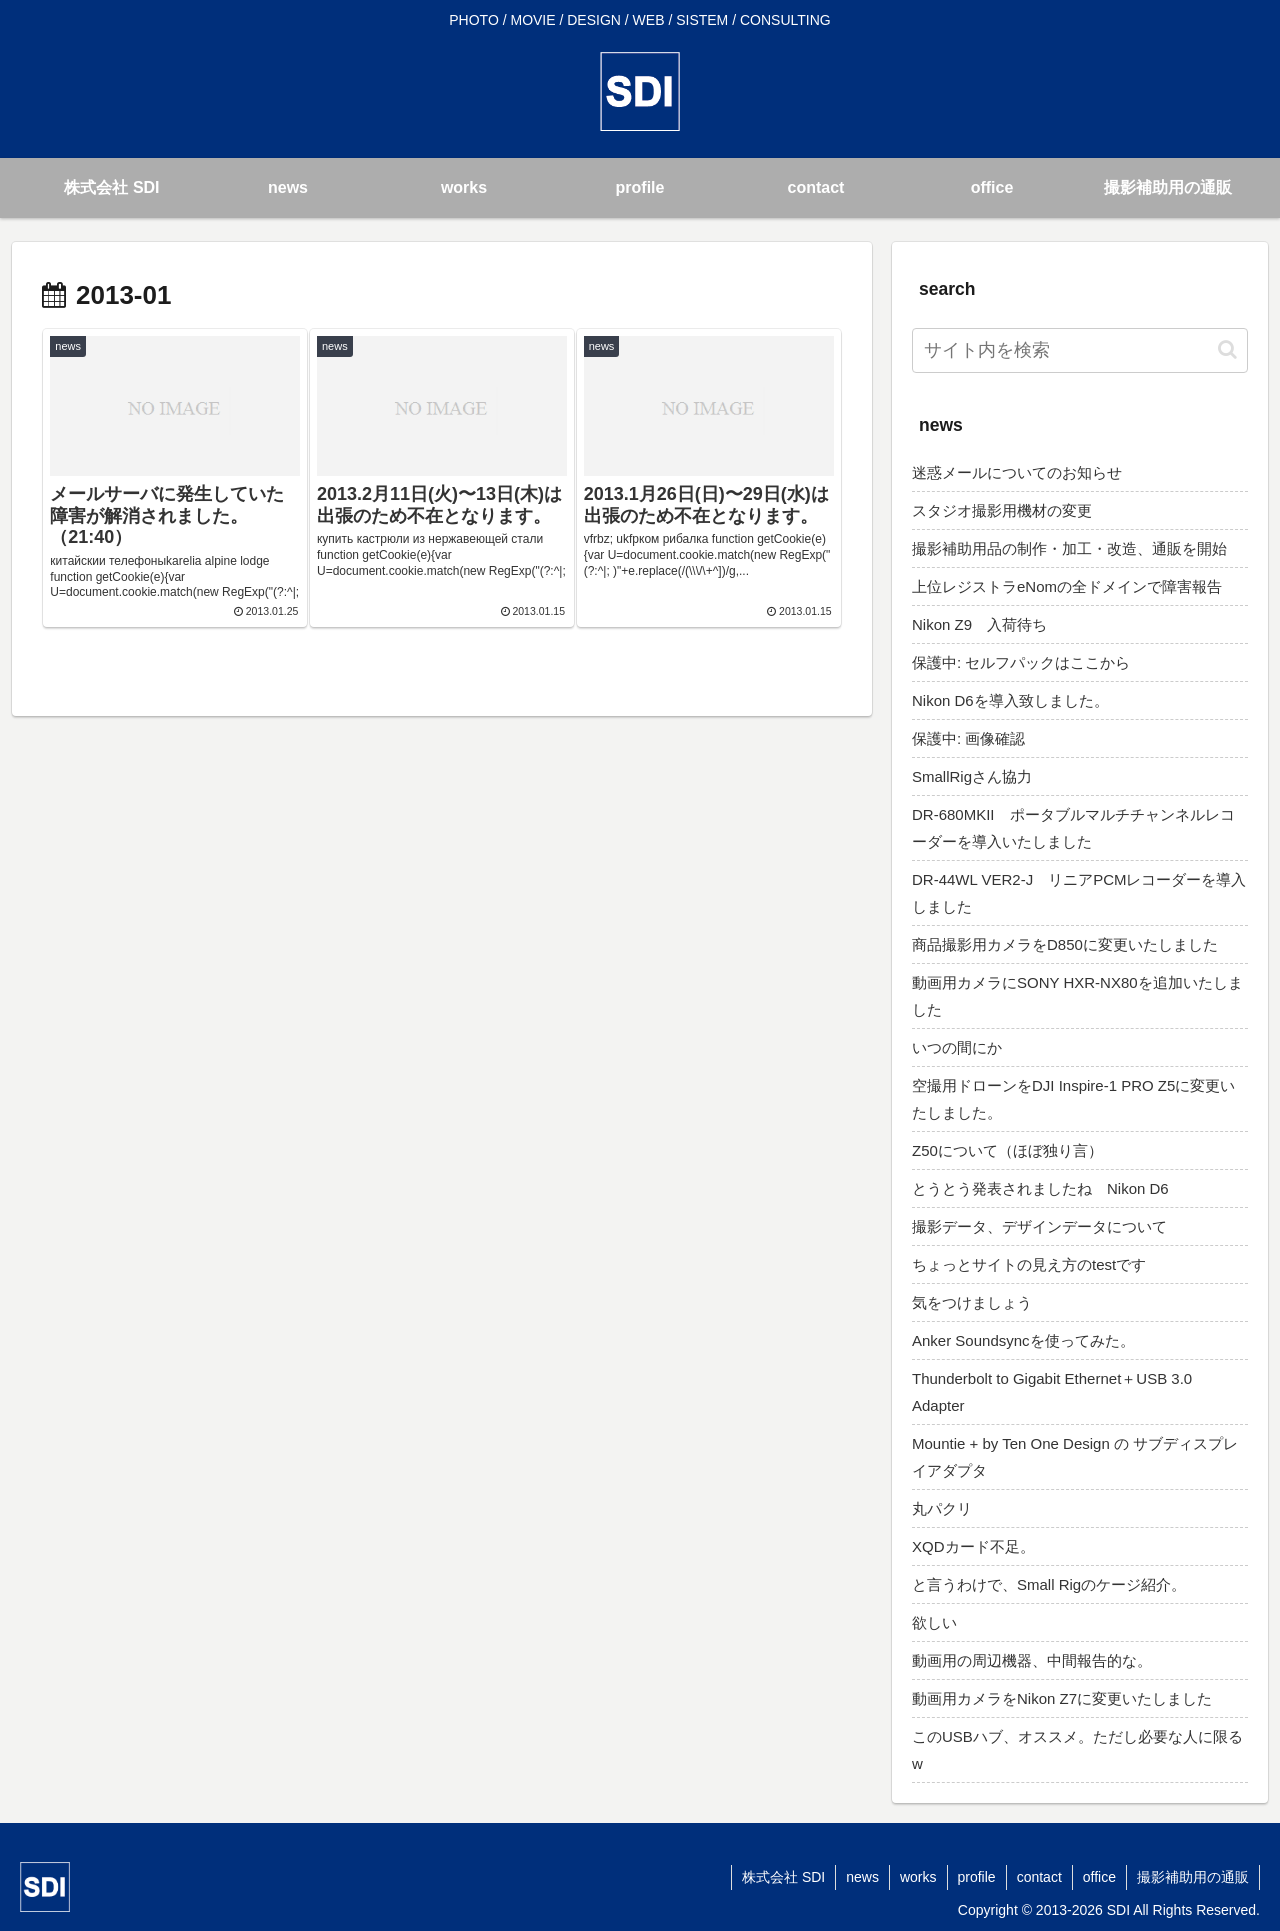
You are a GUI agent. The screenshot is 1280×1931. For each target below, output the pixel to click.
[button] (1227, 349)
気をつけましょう (972, 1302)
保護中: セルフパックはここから (1021, 662)
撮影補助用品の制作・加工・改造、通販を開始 (1069, 548)
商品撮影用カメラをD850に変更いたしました (1065, 944)
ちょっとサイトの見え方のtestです (1029, 1264)
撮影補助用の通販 (1193, 1877)
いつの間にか (957, 1047)
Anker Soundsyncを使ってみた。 (1023, 1340)
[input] (1080, 350)
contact (1039, 1877)
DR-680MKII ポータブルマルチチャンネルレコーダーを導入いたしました (1073, 828)
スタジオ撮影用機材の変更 (1002, 510)
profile (977, 1877)
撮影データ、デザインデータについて (1039, 1226)
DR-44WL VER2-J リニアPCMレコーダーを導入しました (1079, 893)
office (1099, 1877)
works (918, 1877)
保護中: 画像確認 (968, 738)
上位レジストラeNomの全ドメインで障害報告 (1067, 586)
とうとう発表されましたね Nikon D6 (1040, 1188)
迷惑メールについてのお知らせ (1017, 472)
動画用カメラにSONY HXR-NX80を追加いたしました (1077, 996)
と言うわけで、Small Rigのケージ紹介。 (1049, 1584)
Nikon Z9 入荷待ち (979, 624)
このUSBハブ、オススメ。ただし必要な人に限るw (1077, 1750)
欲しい (934, 1622)
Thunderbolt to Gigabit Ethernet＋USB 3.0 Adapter (1052, 1392)
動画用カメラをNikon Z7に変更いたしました (1062, 1698)
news (862, 1877)
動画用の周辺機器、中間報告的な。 (1032, 1660)
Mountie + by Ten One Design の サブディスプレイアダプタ (1075, 1457)
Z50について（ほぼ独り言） (1007, 1150)
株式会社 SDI (783, 1877)
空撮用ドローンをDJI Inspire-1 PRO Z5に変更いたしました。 (1073, 1099)
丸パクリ (942, 1508)
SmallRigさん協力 (972, 776)
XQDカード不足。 (973, 1546)
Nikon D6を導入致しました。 (1010, 700)
